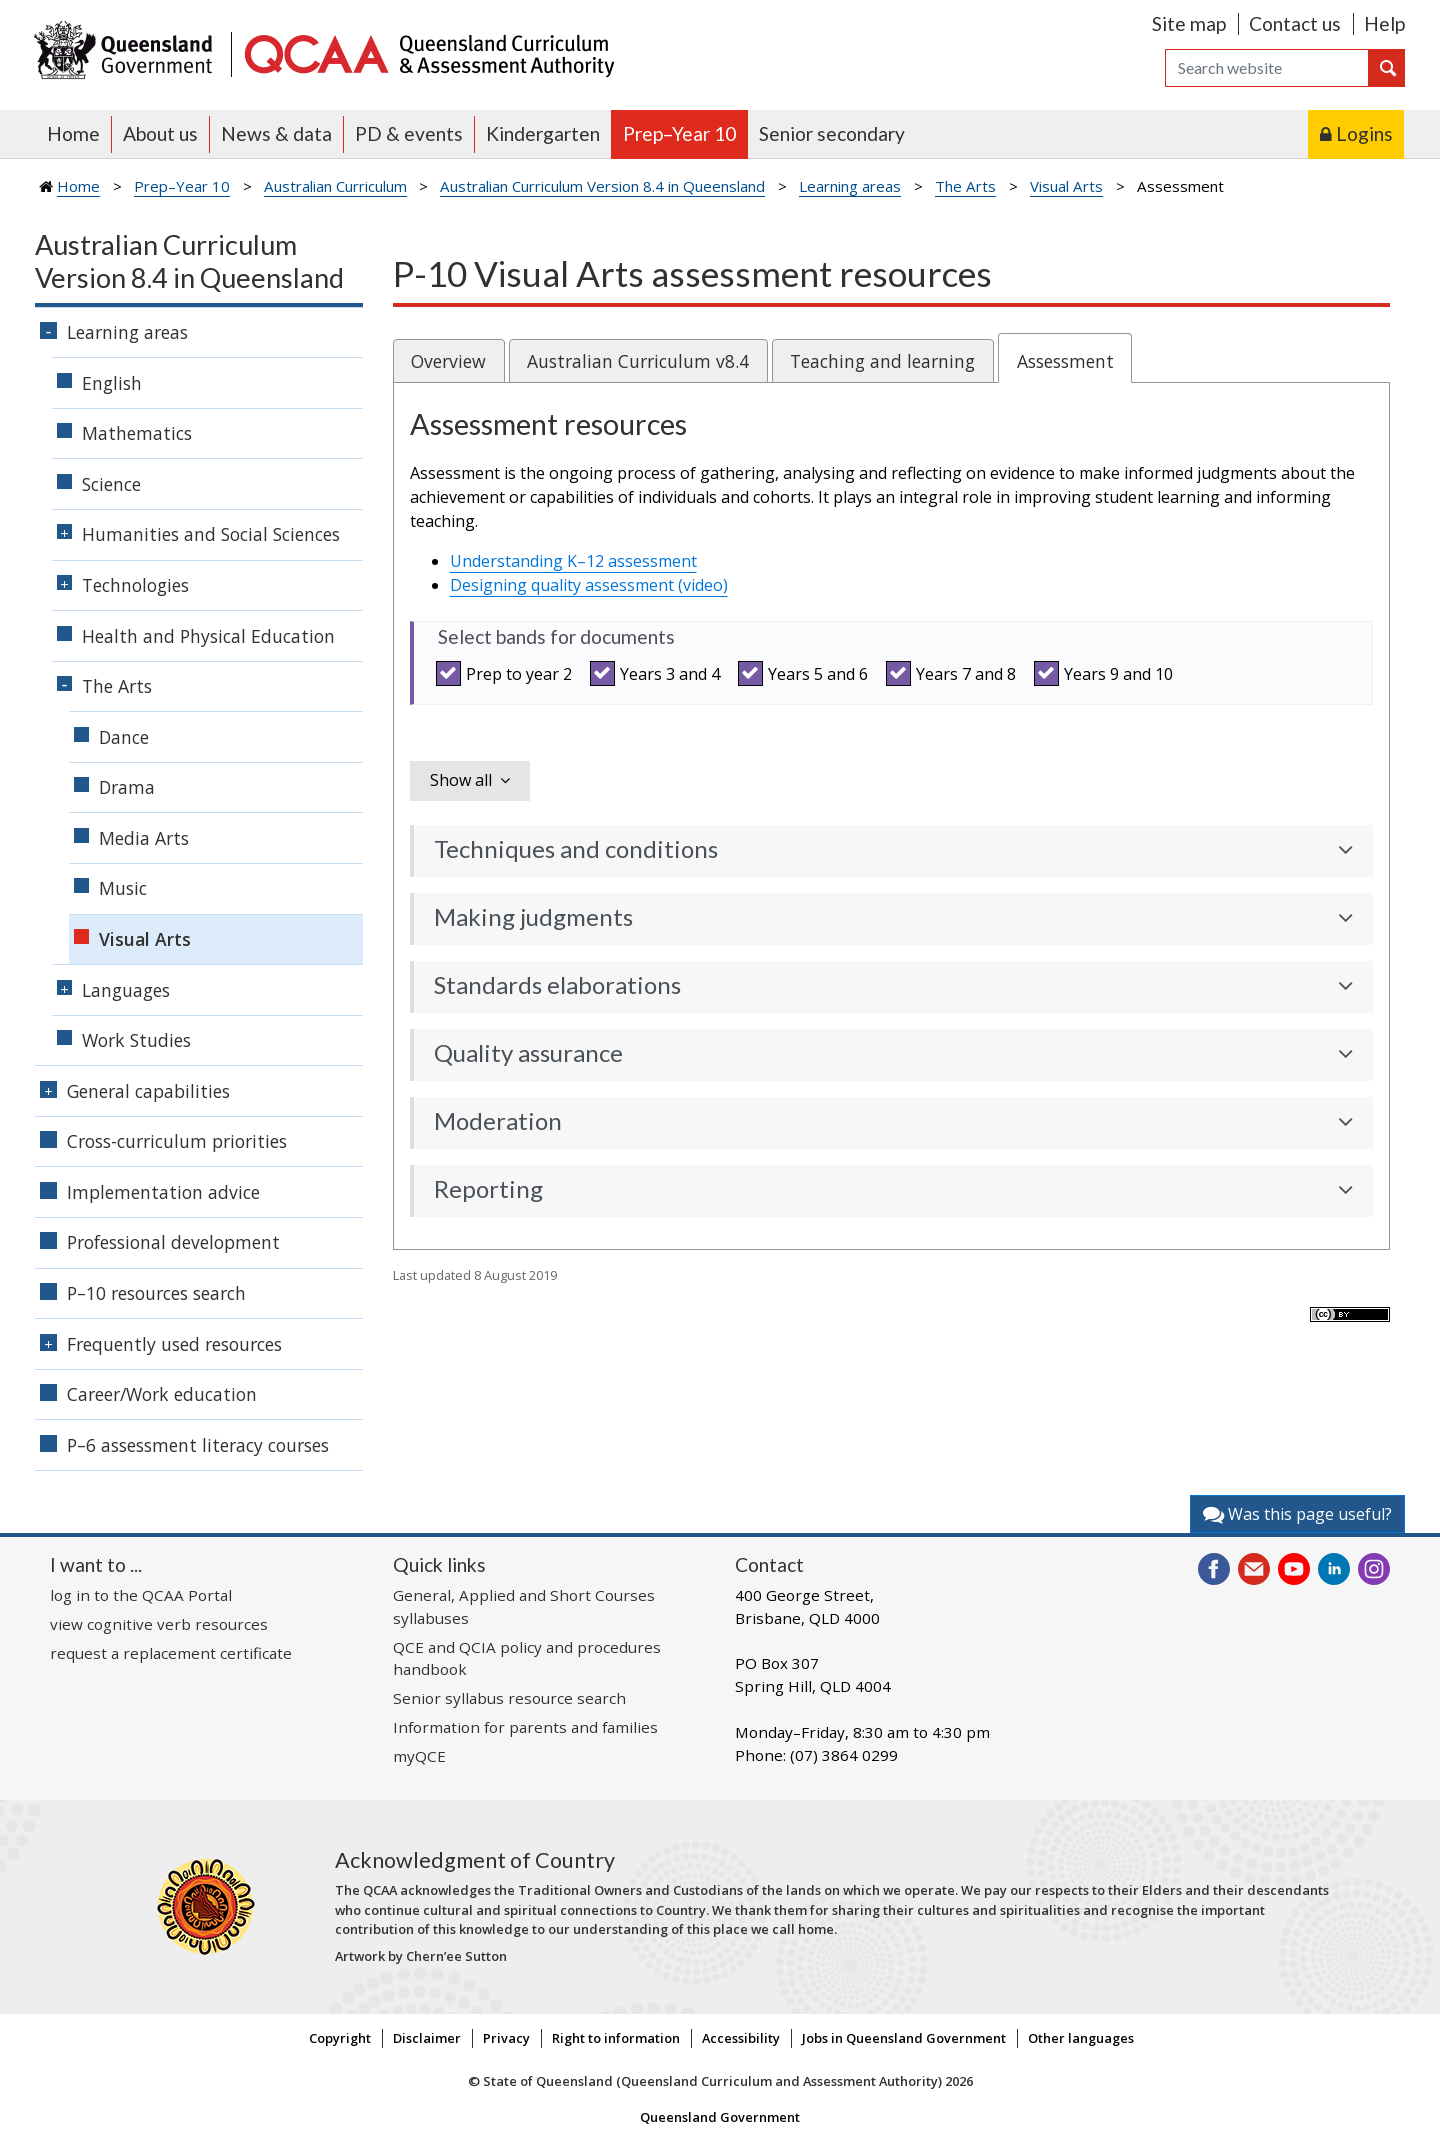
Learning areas (850, 186)
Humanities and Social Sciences (211, 534)
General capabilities (148, 1091)
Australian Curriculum (335, 186)
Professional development (173, 1242)
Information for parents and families (525, 1727)
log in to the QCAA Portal (141, 1595)
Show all (461, 780)
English (112, 383)
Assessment (1065, 361)
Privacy (506, 2038)
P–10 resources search (156, 1293)
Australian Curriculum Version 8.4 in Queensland (602, 186)
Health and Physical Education (208, 636)
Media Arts (144, 838)
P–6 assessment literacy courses (198, 1445)
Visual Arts (1066, 186)
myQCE (419, 1756)
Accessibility (741, 2038)
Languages (126, 990)
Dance (124, 737)
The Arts (965, 186)
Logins (1364, 133)
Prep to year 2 (507, 673)
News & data (276, 133)
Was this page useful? (1297, 1514)
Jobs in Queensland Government (904, 2038)
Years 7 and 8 (954, 673)
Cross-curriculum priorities (177, 1141)
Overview (448, 361)
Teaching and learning (882, 361)
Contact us (1295, 23)
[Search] (1267, 68)
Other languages (1081, 2038)
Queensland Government (720, 2117)
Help (1384, 23)
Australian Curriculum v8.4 (638, 361)
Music (123, 888)
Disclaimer (427, 2038)
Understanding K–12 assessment (573, 561)
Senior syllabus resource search (509, 1698)
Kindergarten (543, 133)
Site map (1189, 23)
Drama (127, 787)
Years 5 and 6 (806, 673)
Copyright (340, 2038)
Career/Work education (162, 1394)
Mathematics (137, 433)
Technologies (135, 585)
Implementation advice (163, 1192)
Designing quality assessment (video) (589, 585)
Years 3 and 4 (658, 673)
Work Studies (136, 1040)
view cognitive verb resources (159, 1624)
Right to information (616, 2038)
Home (73, 133)
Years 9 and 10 (1106, 673)
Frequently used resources (174, 1344)
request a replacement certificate (171, 1653)
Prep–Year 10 (679, 133)
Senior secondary (832, 133)
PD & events (409, 133)
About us (160, 133)
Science (111, 484)
